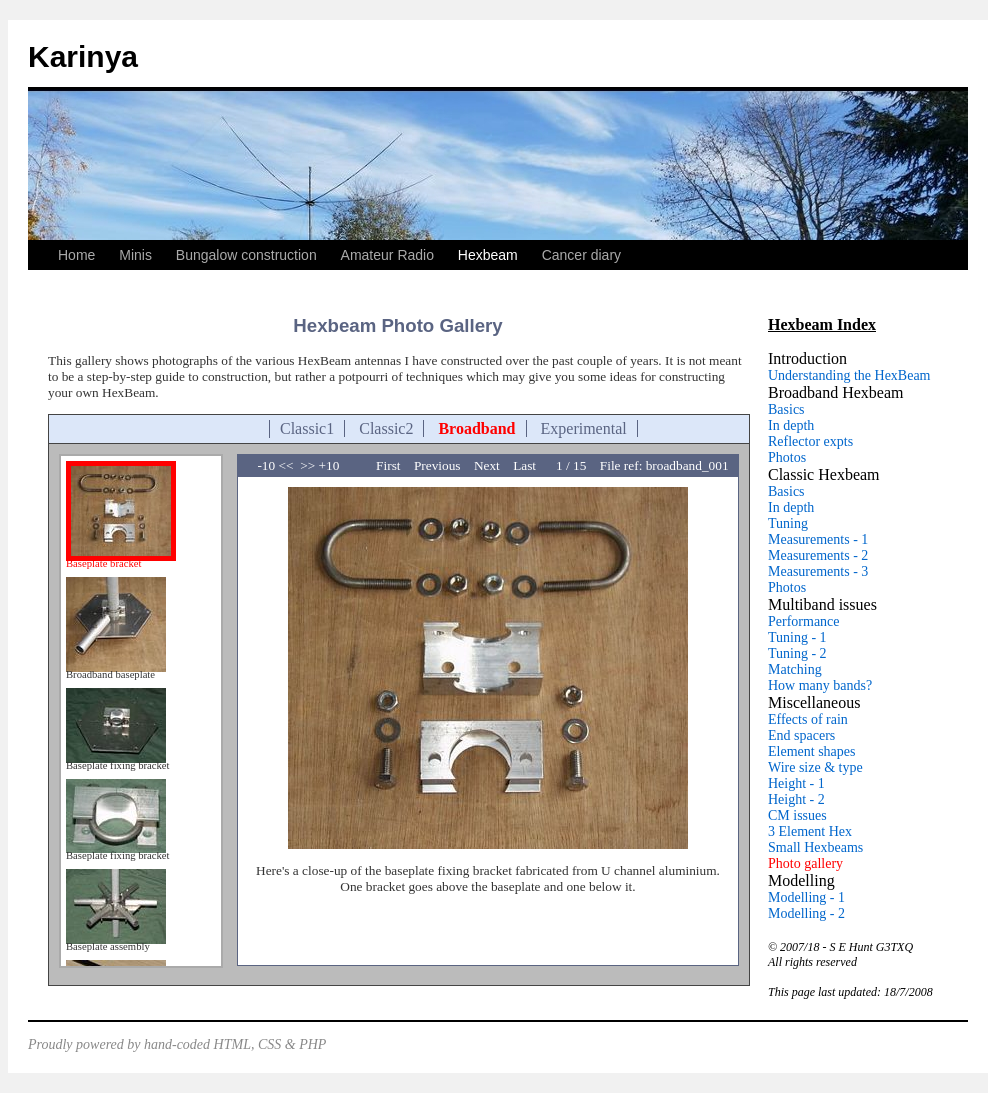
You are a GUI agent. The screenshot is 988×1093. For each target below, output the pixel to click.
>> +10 (319, 465)
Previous (444, 465)
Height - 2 (796, 799)
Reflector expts (810, 441)
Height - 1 (796, 783)
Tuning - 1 (797, 637)
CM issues (797, 815)
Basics (786, 409)
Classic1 (307, 428)
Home (76, 255)
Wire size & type (815, 767)
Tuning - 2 (797, 653)
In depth (791, 425)
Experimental (584, 428)
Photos (787, 457)
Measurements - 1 (818, 539)
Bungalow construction (246, 255)
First (395, 465)
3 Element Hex (810, 831)
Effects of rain (808, 719)
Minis (135, 255)
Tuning (788, 523)
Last (533, 465)
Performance (804, 621)
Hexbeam (488, 255)
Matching (795, 669)
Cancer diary (581, 255)
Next (493, 465)
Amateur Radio (387, 255)
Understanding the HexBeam (849, 375)
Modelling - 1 (806, 897)
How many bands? (820, 685)
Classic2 (386, 428)
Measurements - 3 (818, 571)
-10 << (276, 465)
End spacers (801, 735)
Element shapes (811, 751)
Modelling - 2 (806, 913)
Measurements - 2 (818, 555)
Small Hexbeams (815, 847)
